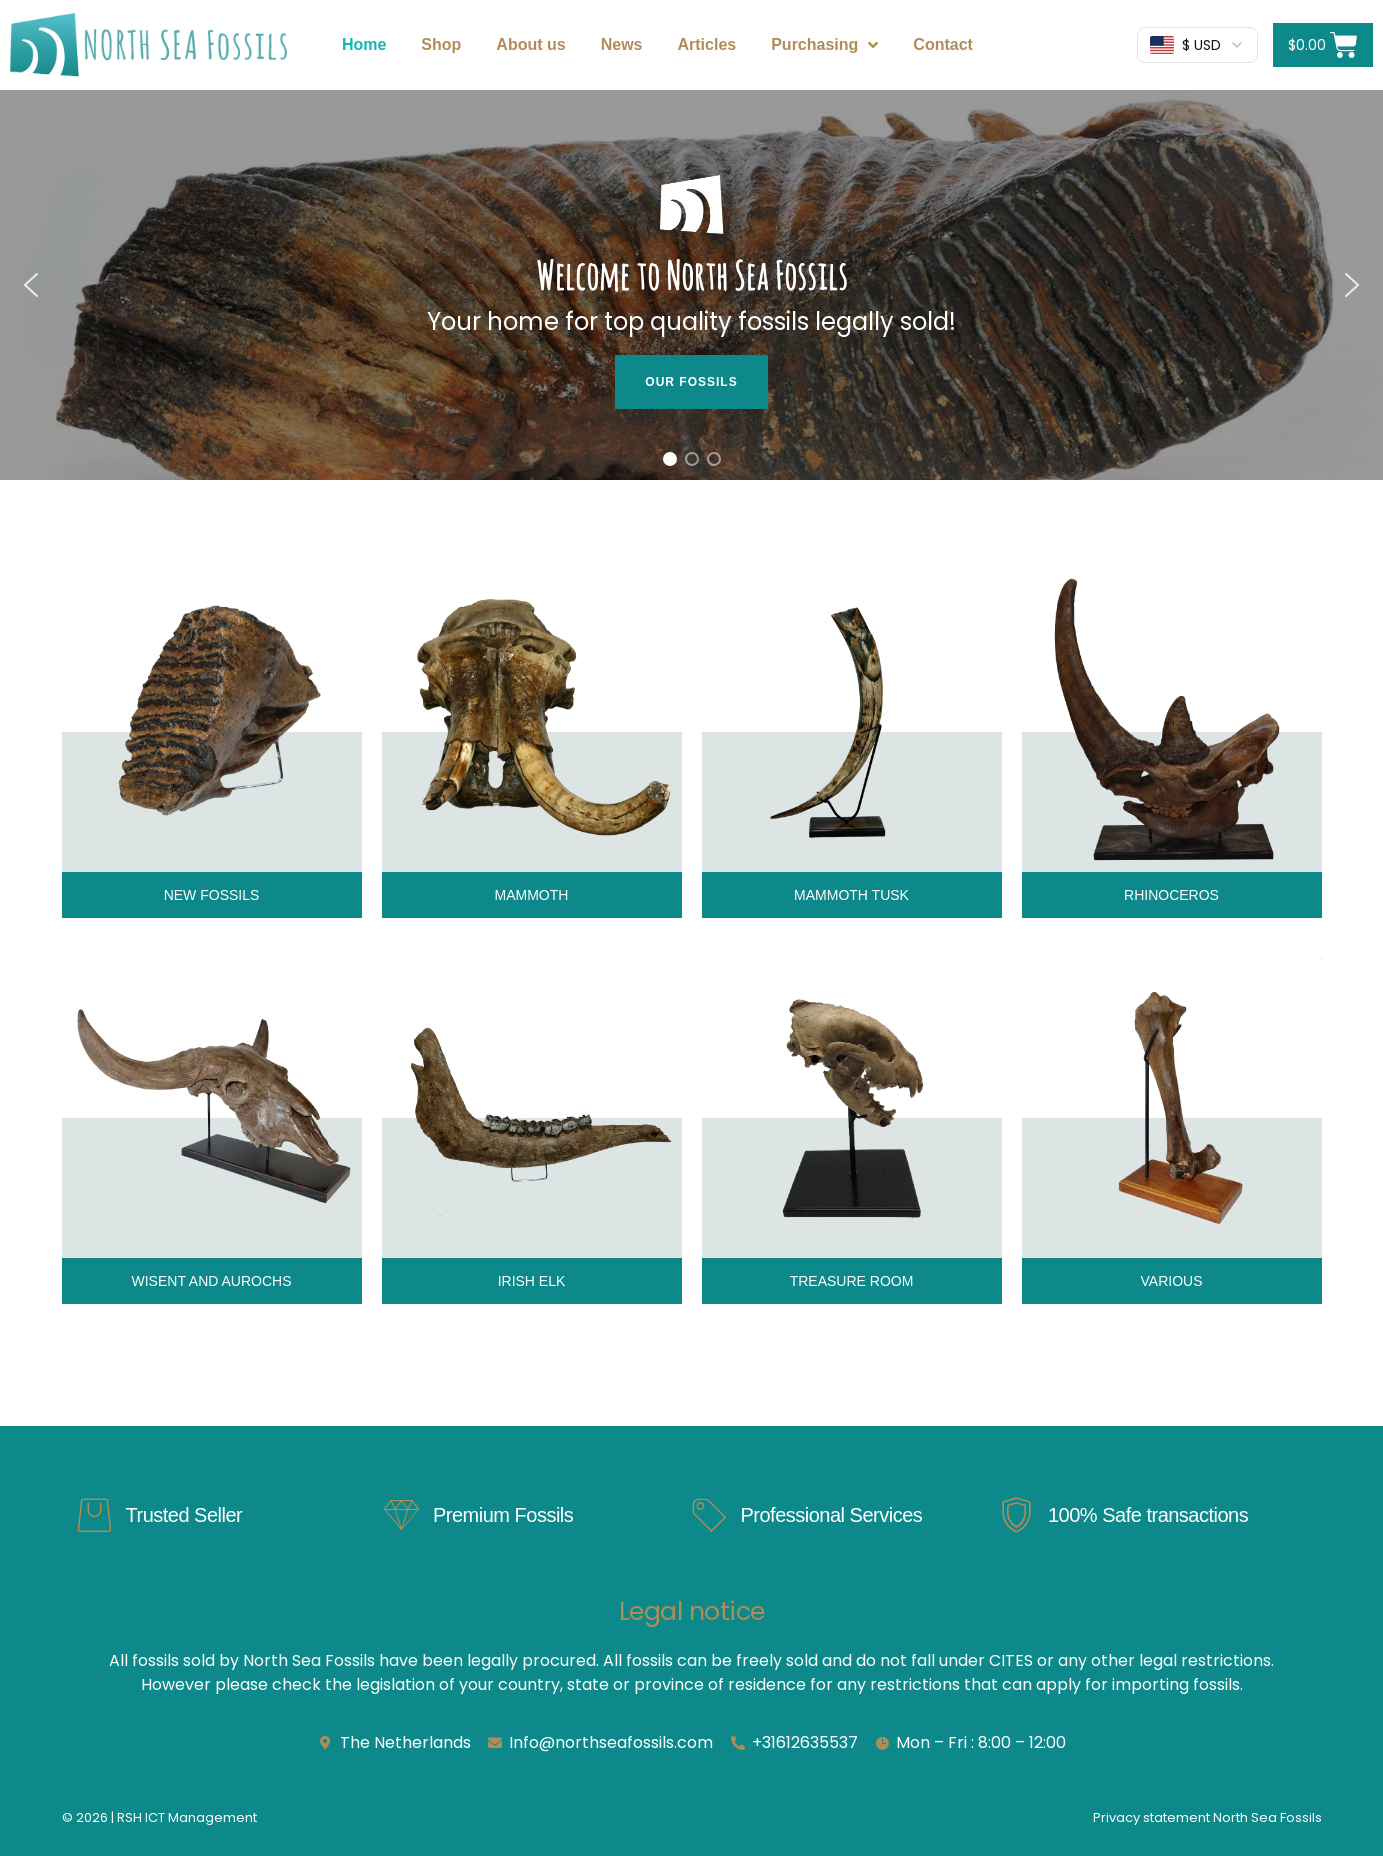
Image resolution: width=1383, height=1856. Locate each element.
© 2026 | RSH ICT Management (159, 1817)
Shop (441, 44)
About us (530, 44)
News (622, 44)
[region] (691, 285)
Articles (706, 44)
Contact (943, 44)
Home (364, 44)
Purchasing (824, 45)
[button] (31, 285)
